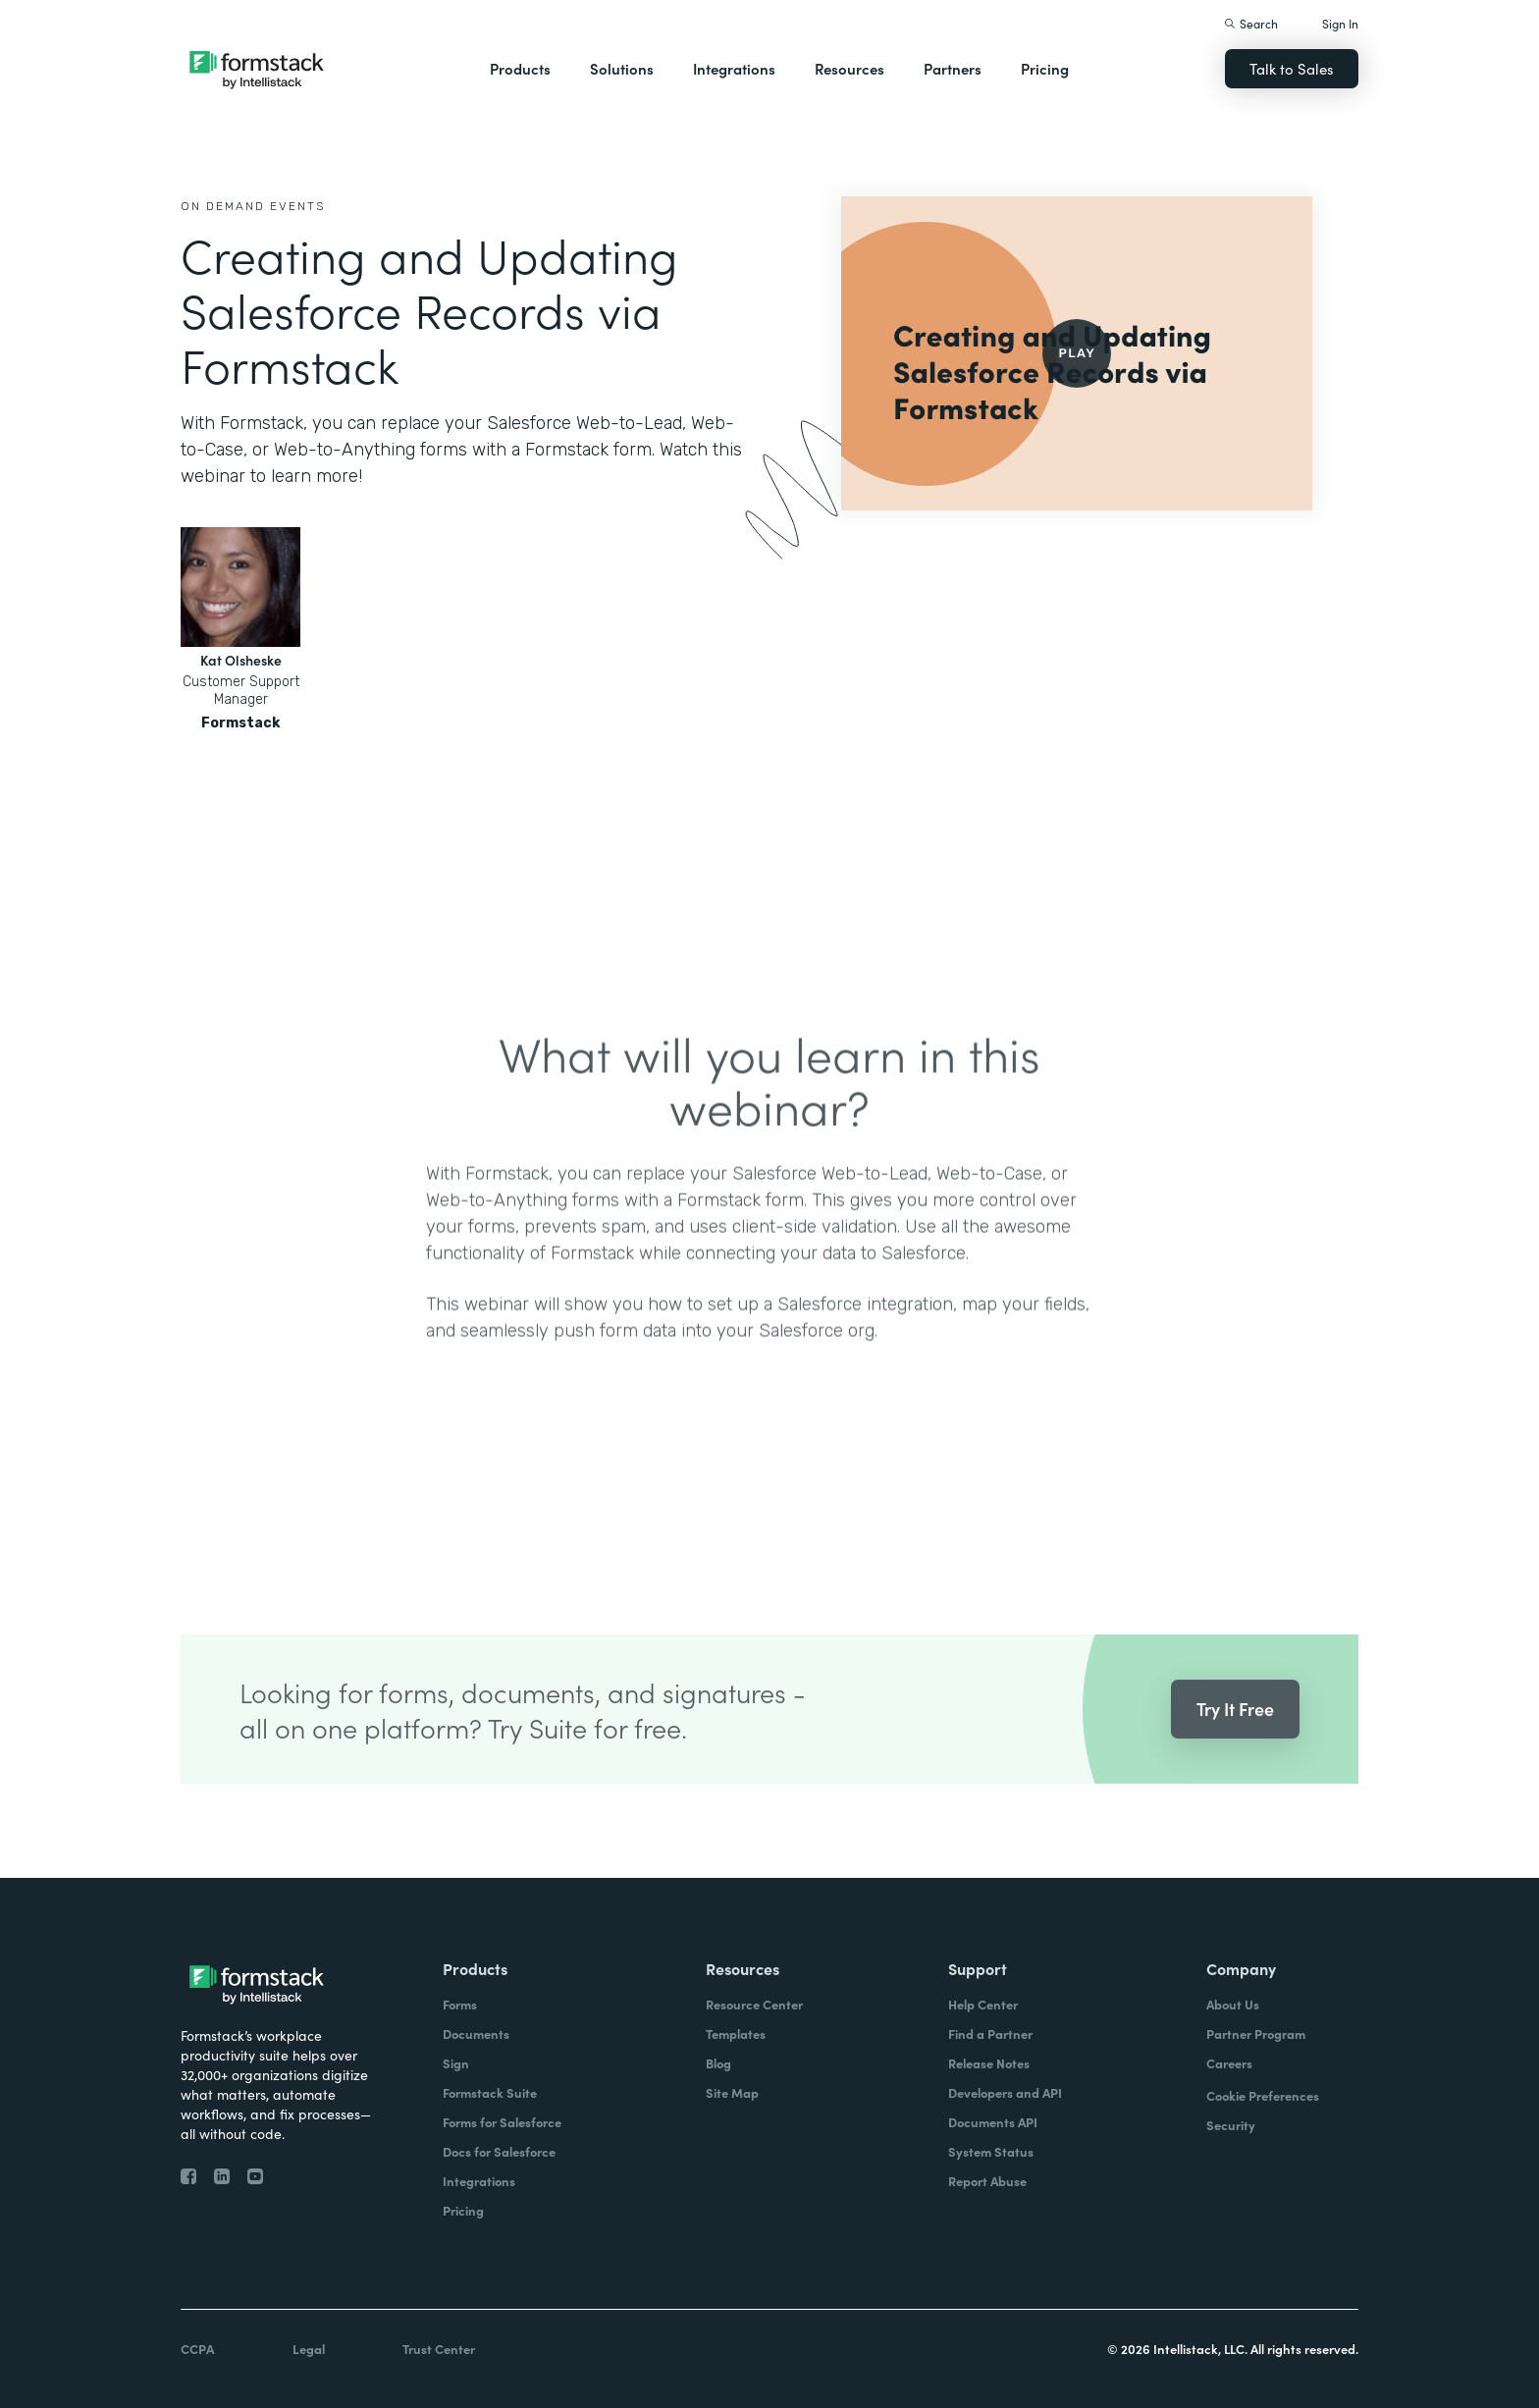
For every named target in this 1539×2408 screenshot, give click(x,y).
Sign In (1340, 23)
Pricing (1045, 68)
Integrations (734, 68)
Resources (849, 68)
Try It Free (1235, 1736)
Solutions (622, 68)
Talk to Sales (1291, 68)
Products (520, 68)
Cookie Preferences (1262, 2095)
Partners (953, 68)
